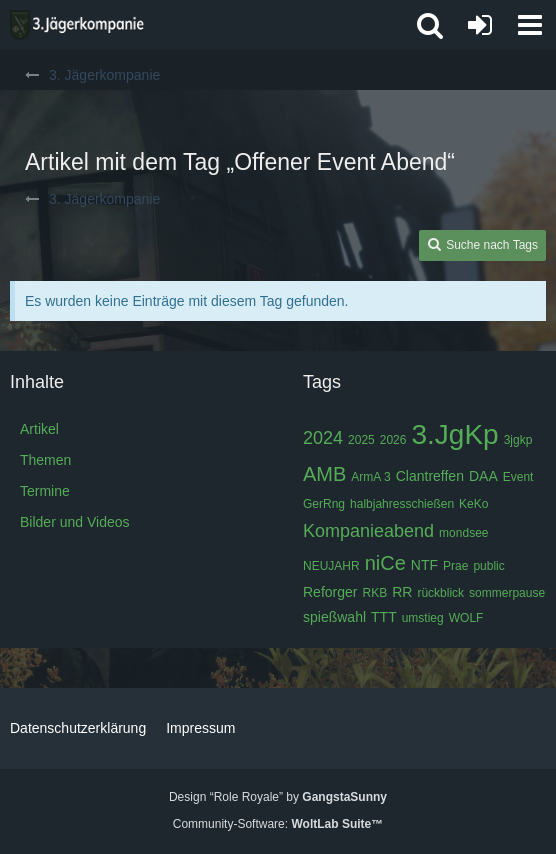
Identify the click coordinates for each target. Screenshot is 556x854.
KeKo (473, 504)
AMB (324, 474)
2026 (393, 440)
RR (402, 592)
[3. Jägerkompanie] (77, 25)
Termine (45, 491)
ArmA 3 (370, 477)
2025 (361, 440)
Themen (45, 460)
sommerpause (507, 593)
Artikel (39, 429)
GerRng (324, 504)
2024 (323, 438)
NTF (424, 565)
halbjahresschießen (402, 504)
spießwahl (334, 617)
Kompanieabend (368, 531)
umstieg (423, 618)
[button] (530, 25)
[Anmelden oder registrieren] (480, 25)
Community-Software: (278, 824)
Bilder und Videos (74, 522)
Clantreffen (430, 476)
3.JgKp (454, 434)
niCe (385, 563)
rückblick (440, 593)
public (488, 566)
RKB (374, 593)
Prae (455, 566)
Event (518, 477)
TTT (384, 617)
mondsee (463, 533)
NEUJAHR (331, 566)
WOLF (466, 618)
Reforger (330, 592)
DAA (483, 476)
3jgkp (518, 440)
